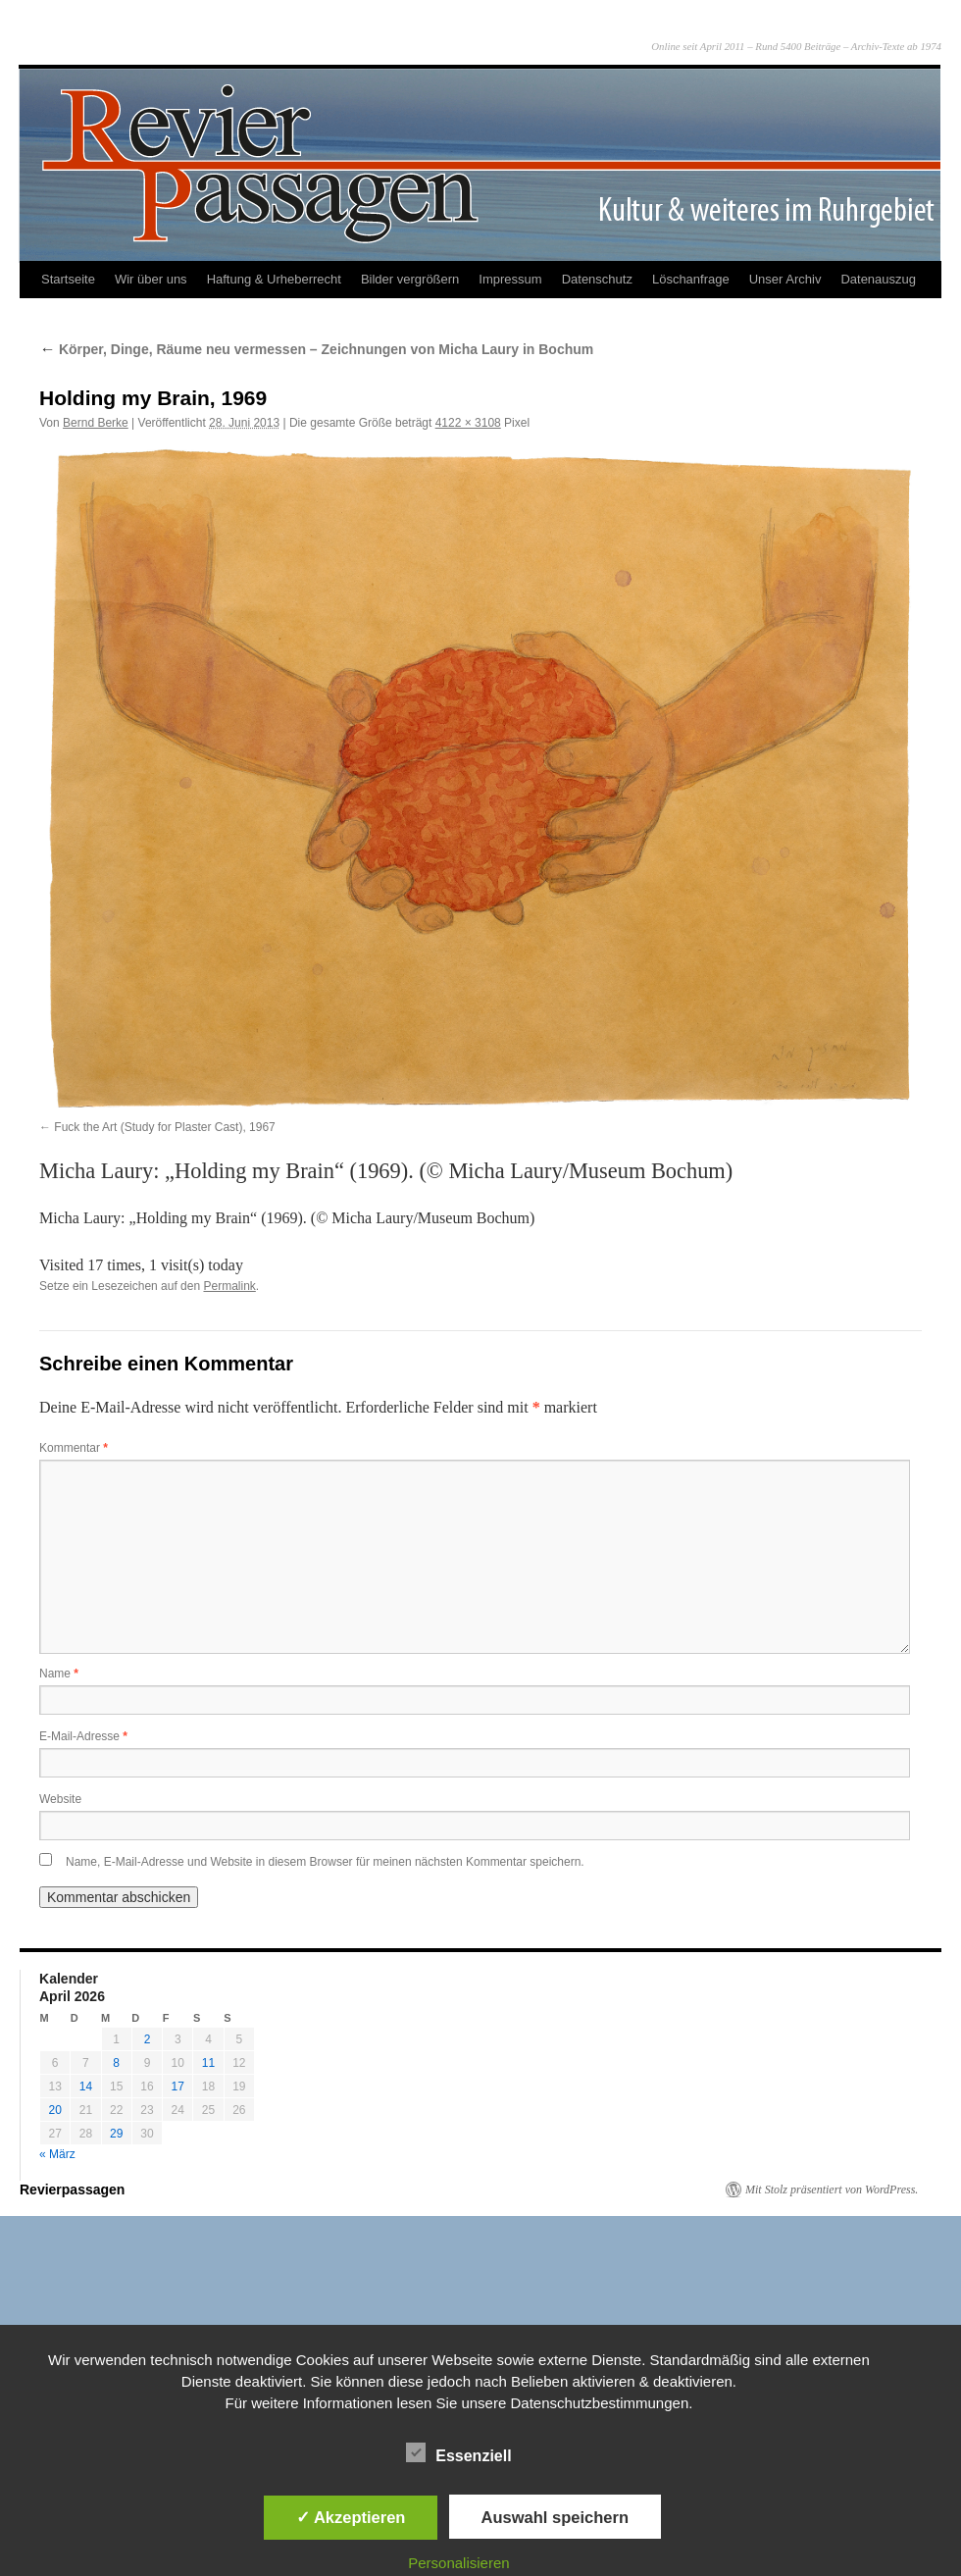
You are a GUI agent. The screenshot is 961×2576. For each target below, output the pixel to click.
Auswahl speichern (555, 2517)
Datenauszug (878, 279)
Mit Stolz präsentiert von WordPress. (831, 2189)
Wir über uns (151, 279)
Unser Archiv (785, 279)
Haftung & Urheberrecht (274, 279)
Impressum (510, 279)
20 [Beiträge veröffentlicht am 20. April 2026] (54, 2110)
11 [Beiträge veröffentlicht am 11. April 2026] (208, 2063)
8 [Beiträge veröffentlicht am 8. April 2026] (116, 2063)
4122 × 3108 (468, 423)
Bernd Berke (95, 423)
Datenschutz (597, 279)
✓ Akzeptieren (351, 2517)
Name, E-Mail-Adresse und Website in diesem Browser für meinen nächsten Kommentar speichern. (325, 1862)
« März (57, 2154)
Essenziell (458, 2453)
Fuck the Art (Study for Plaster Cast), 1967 (164, 1127)
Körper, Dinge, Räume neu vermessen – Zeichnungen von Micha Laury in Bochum (316, 349)
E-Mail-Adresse (83, 1736)
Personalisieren (458, 2562)
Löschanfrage (691, 279)
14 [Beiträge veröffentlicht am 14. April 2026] (85, 2086)
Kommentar (73, 1448)
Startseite (68, 279)
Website (60, 1799)
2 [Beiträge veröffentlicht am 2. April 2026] (147, 2039)
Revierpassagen (72, 2189)
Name (58, 1673)
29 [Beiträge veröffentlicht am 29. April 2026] (116, 2133)
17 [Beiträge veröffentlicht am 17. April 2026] (178, 2086)
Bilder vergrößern (410, 279)
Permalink (229, 1286)
